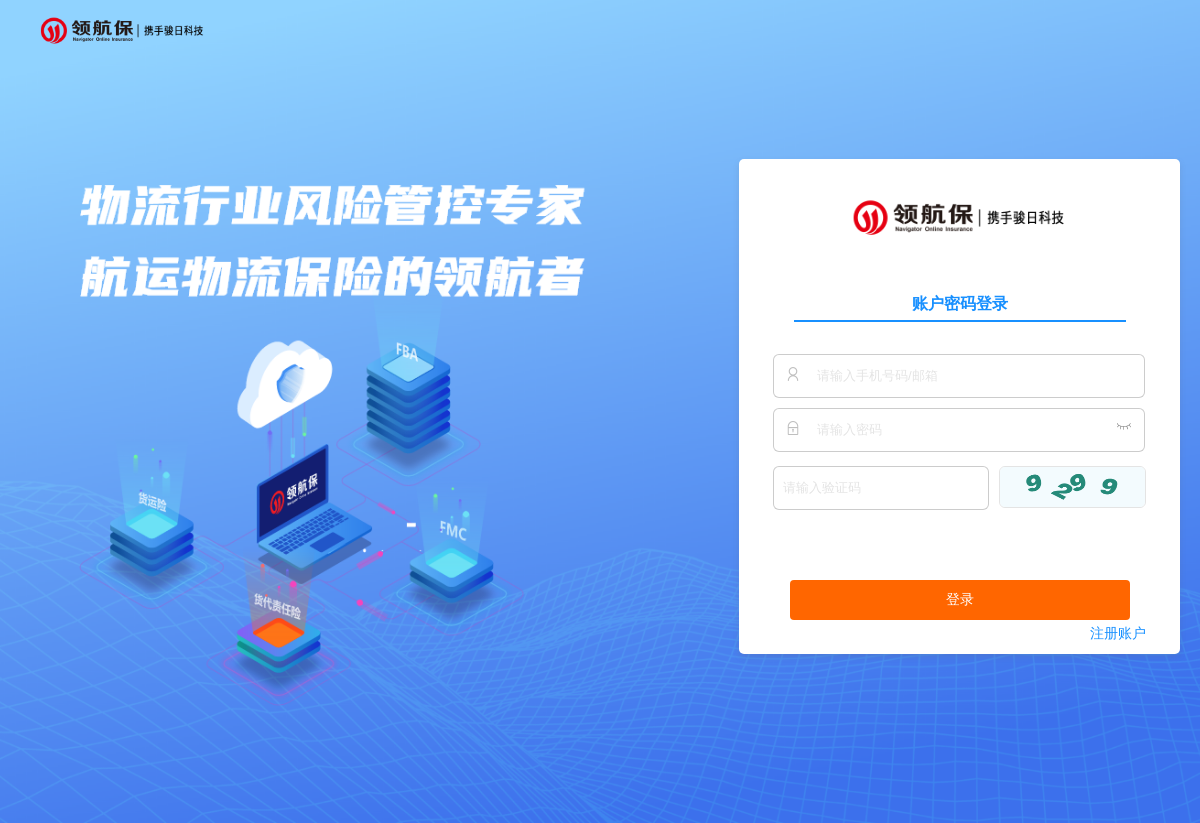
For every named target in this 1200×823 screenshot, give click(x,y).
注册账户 (1118, 633)
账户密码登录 (960, 303)
